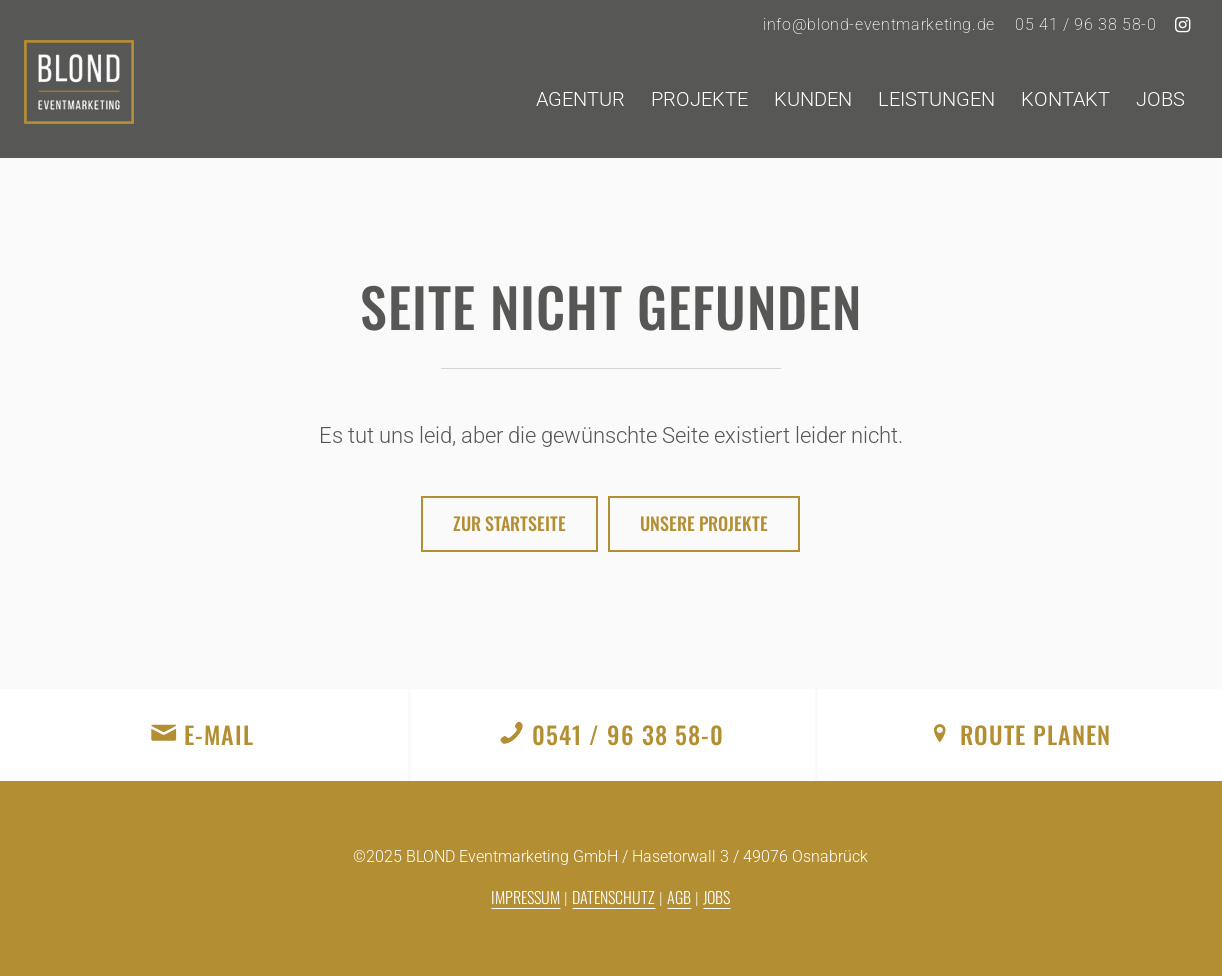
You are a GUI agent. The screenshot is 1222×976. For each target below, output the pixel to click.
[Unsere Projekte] (704, 524)
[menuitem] (879, 25)
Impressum (525, 897)
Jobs (716, 897)
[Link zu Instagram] (1183, 25)
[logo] (79, 99)
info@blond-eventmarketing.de (879, 24)
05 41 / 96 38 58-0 (1086, 24)
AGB (679, 897)
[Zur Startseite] (509, 524)
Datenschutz (613, 897)
